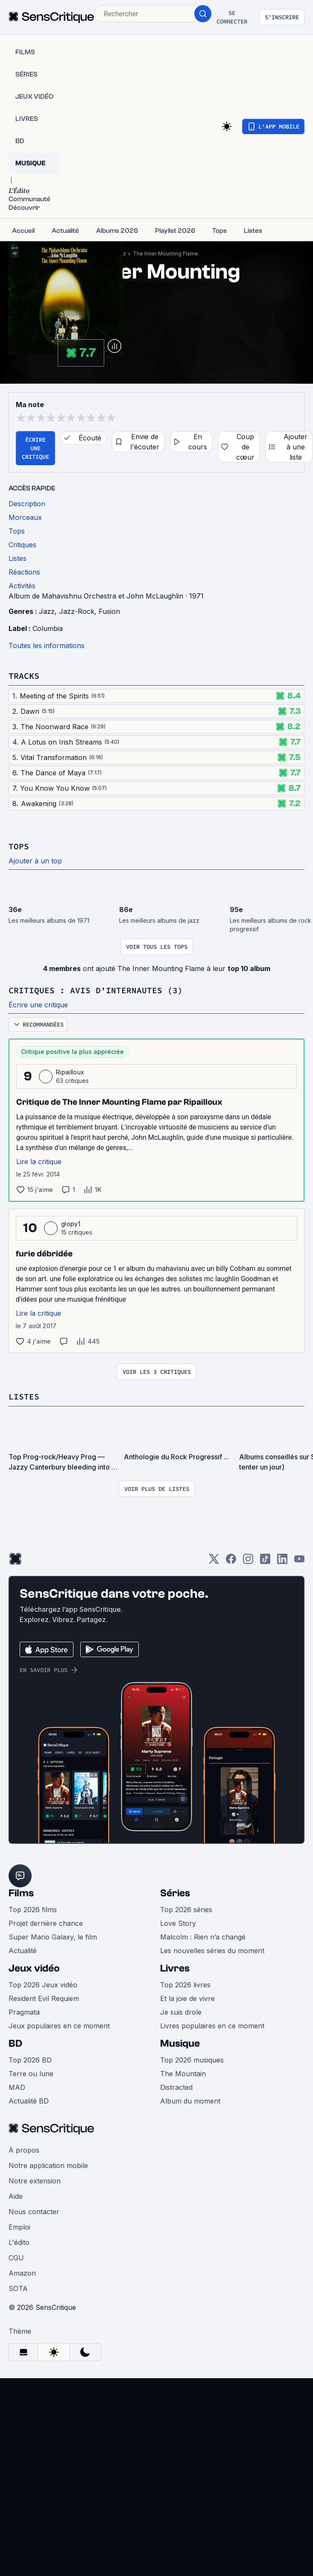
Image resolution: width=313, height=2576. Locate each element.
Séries (175, 1893)
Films (21, 1893)
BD (15, 2043)
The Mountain (183, 2073)
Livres (175, 1968)
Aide (16, 2196)
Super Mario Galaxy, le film (53, 1937)
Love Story (178, 1923)
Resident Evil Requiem (44, 1998)
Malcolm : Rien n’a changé (203, 1937)
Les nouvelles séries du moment (212, 1950)
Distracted (176, 2087)
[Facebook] (231, 1561)
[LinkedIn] (282, 1561)
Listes (24, 1396)
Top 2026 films (33, 1909)
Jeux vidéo (34, 1968)
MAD (17, 2087)
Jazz (47, 611)
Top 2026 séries (186, 1909)
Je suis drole (181, 2012)
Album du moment (190, 2101)
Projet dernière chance (46, 1923)
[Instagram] (248, 1561)
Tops (19, 846)
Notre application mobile (48, 2165)
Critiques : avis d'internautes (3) (96, 990)
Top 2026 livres (185, 1984)
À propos (24, 2150)
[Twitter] (214, 1561)
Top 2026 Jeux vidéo (43, 1984)
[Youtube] (299, 1561)
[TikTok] (265, 1561)
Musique (180, 2043)
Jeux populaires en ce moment (59, 2025)
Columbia (47, 628)
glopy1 (70, 1223)
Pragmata (24, 2012)
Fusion (109, 611)
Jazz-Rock (76, 611)
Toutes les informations (47, 645)
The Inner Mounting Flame (165, 253)
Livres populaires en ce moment (212, 2025)
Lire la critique (38, 1161)
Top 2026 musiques (192, 2060)
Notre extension (35, 2181)
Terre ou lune (31, 2073)
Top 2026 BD (30, 2060)
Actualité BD (29, 2101)
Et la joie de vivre (187, 1998)
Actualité (23, 1950)
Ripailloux (70, 1072)
